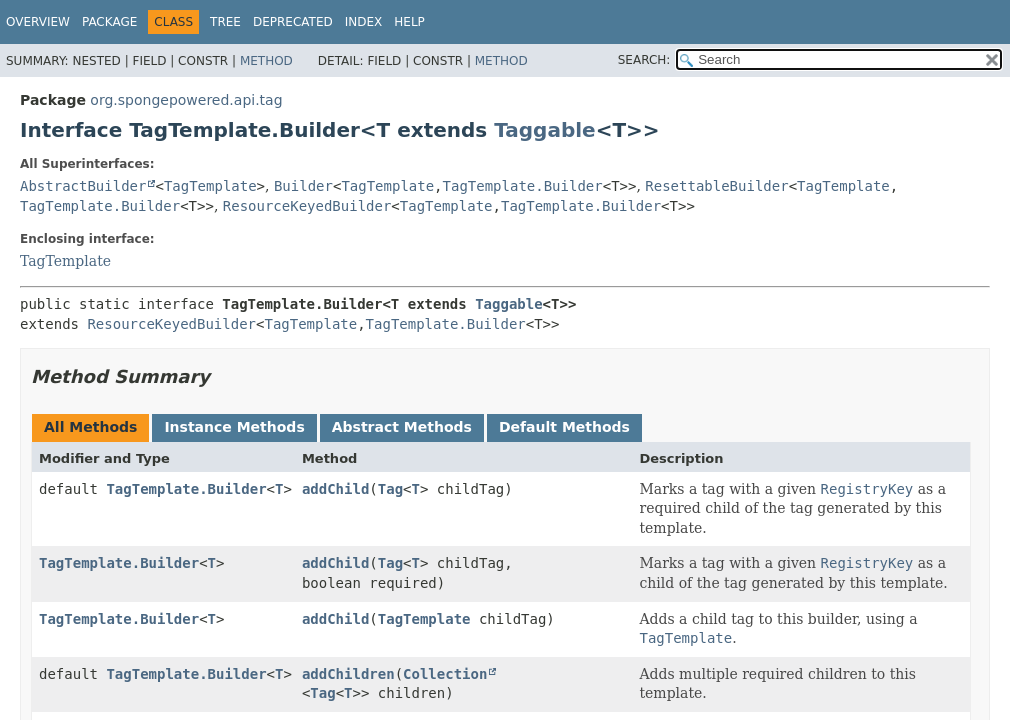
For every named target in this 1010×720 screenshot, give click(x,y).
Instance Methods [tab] (234, 427)
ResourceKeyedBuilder (307, 206)
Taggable (544, 130)
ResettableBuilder (716, 186)
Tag (390, 489)
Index (364, 22)
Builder (303, 186)
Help (409, 22)
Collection (445, 674)
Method (266, 61)
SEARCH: (644, 60)
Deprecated (293, 22)
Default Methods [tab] (564, 427)
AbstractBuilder (83, 186)
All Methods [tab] (90, 427)
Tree (225, 22)
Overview (38, 22)
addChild (335, 489)
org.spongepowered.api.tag (186, 100)
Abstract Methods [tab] (402, 427)
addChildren (348, 674)
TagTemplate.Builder (523, 186)
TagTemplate (210, 186)
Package (109, 22)
